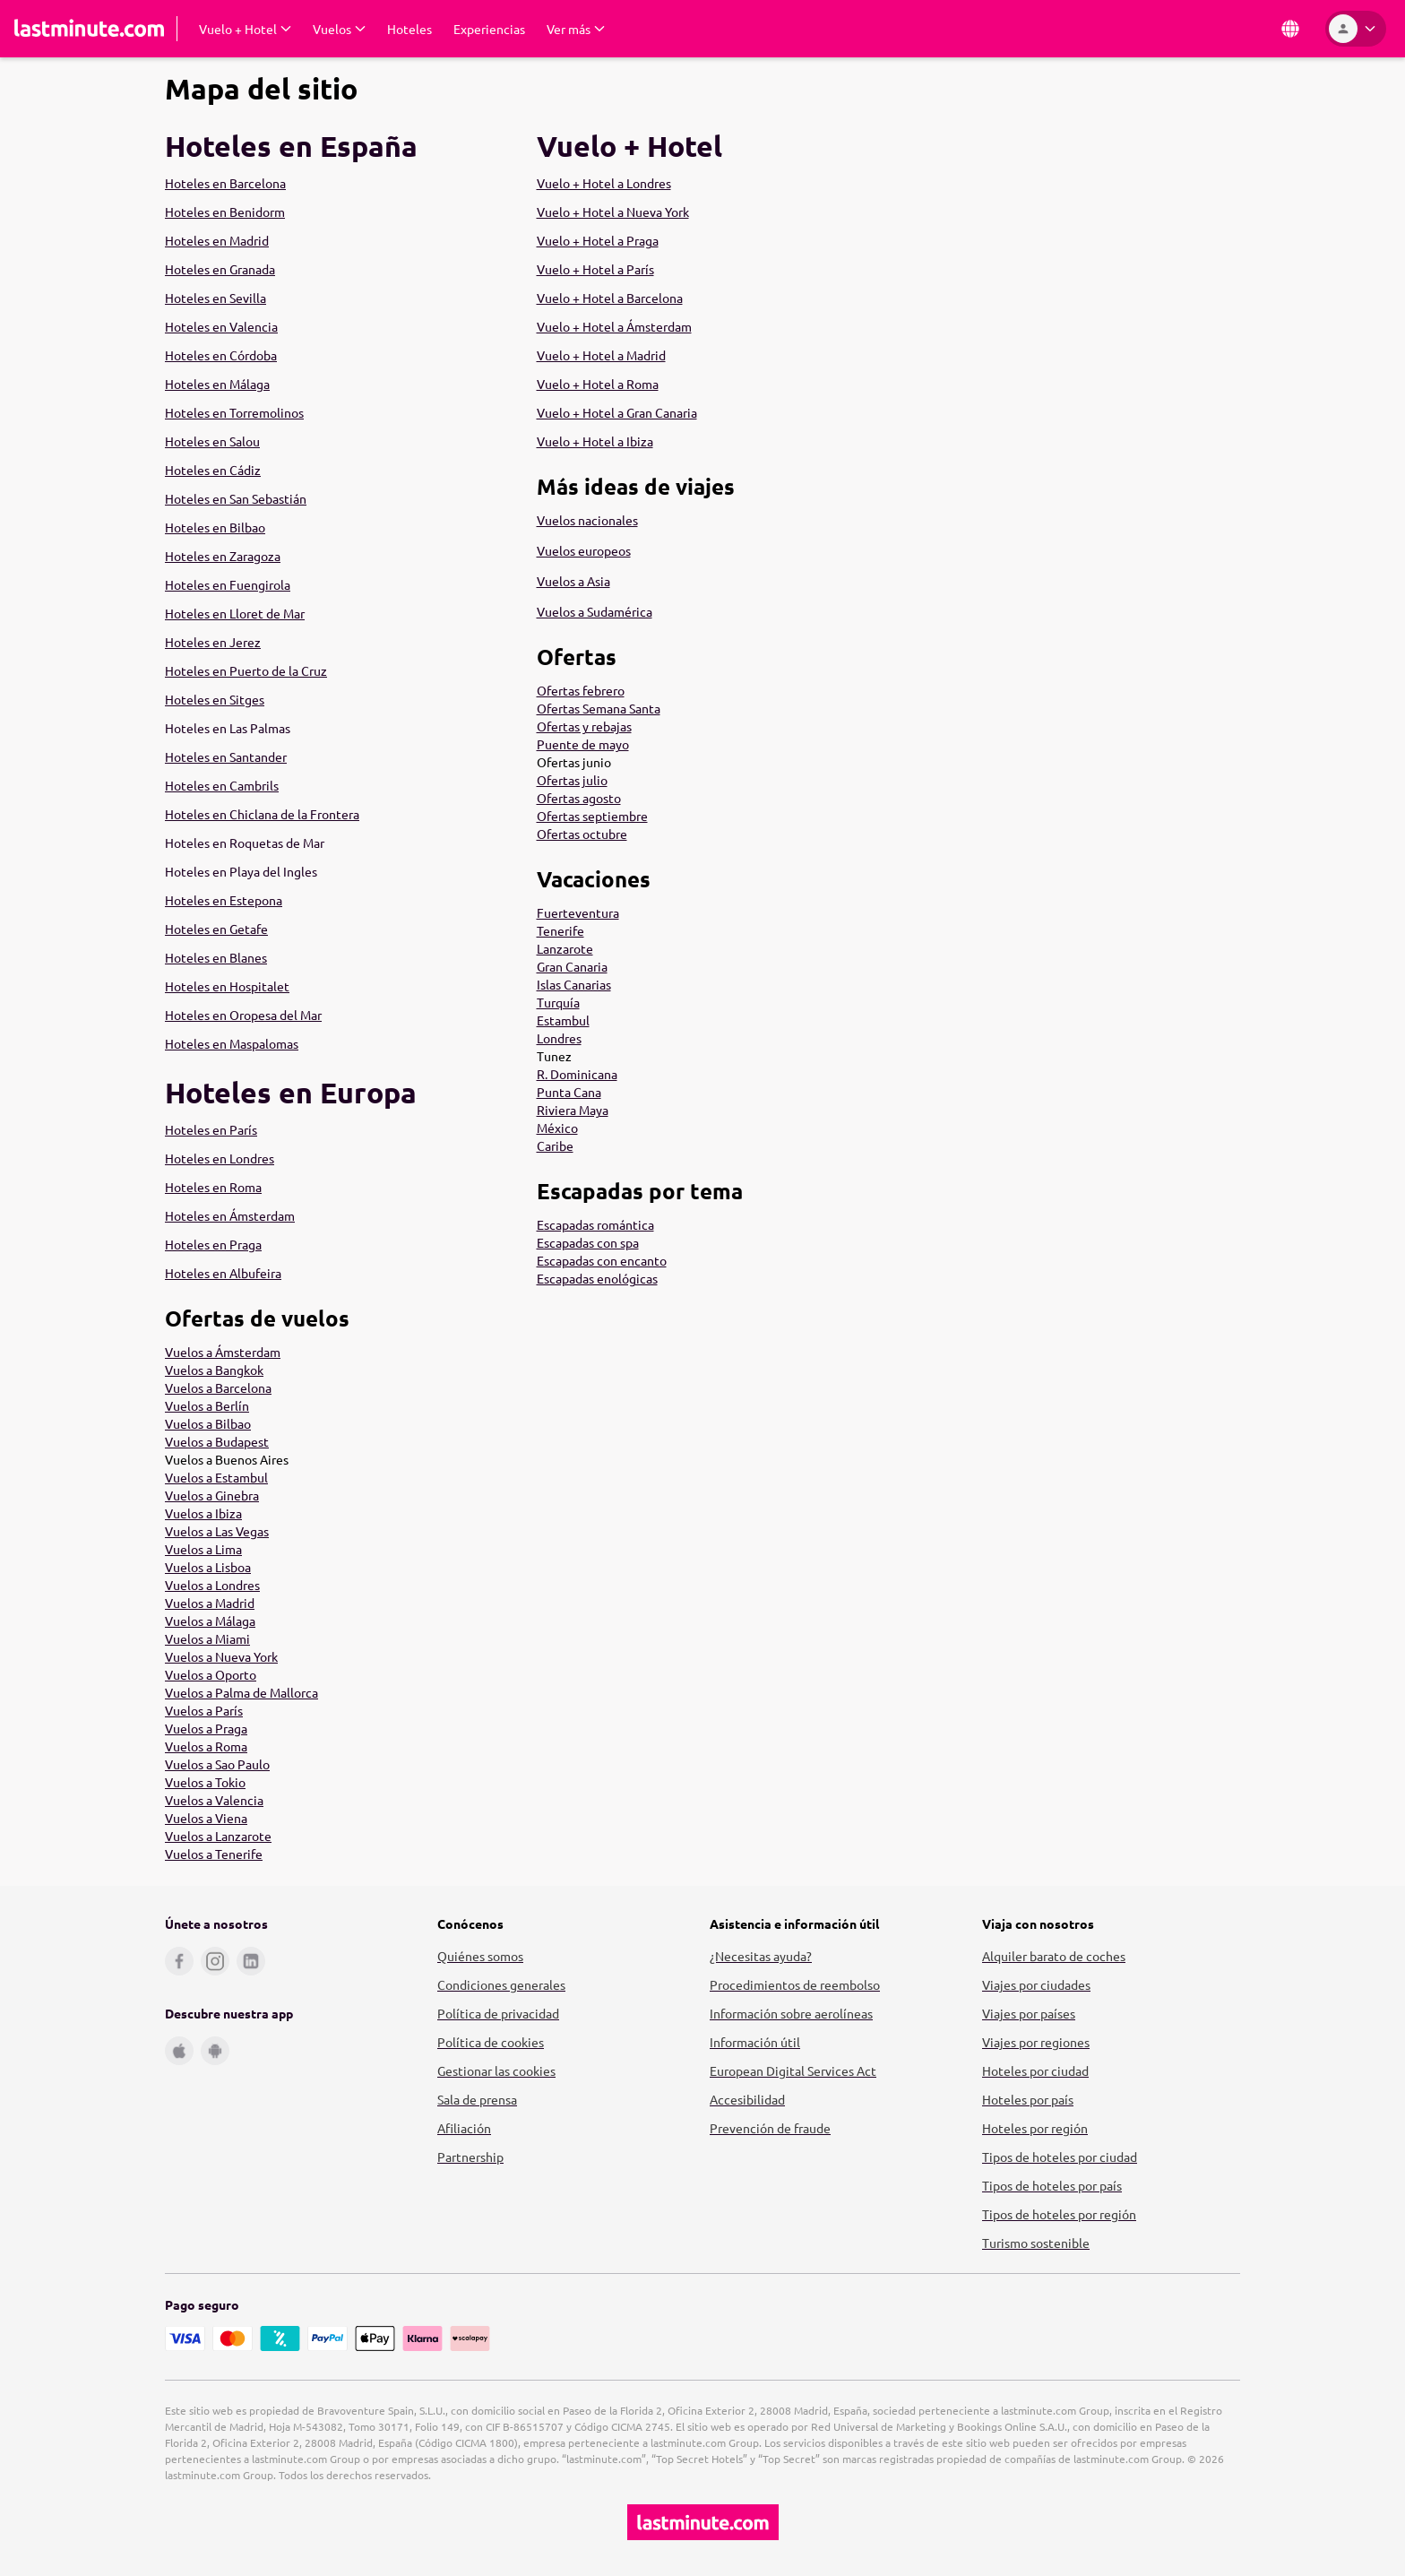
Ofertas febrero (581, 690)
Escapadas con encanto (602, 1260)
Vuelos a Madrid (209, 1603)
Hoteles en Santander (226, 756)
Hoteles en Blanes (216, 957)
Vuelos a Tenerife (214, 1854)
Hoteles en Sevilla (215, 298)
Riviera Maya (572, 1110)
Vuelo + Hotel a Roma (598, 384)
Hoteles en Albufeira (223, 1273)
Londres (559, 1038)
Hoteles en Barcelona (225, 183)
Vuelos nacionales (587, 520)
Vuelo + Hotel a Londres (604, 183)
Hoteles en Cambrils (222, 785)
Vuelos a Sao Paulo (217, 1764)
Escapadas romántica (595, 1224)
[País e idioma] (1290, 29)
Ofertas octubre (582, 834)
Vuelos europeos (584, 550)
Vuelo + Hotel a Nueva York (613, 211)
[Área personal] (1355, 29)
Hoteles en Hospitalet (227, 986)
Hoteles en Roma (213, 1187)
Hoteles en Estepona (223, 900)
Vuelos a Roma (206, 1746)
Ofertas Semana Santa (598, 708)
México (557, 1127)
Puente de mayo (583, 744)
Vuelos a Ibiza (203, 1513)
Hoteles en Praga (213, 1244)
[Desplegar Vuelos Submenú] (339, 29)
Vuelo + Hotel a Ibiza (595, 441)
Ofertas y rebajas (584, 726)
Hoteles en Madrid (217, 240)
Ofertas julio (572, 780)
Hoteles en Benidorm (225, 211)
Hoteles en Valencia (221, 326)
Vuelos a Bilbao (208, 1423)
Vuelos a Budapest (217, 1441)
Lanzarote (565, 948)
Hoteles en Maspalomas (231, 1043)
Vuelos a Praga (206, 1728)
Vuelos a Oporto (210, 1674)
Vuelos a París (204, 1710)
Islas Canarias (574, 984)
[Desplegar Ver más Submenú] (575, 29)
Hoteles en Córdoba (221, 355)
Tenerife (560, 930)
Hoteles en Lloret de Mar (235, 613)
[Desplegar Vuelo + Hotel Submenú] (245, 29)
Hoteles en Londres (219, 1158)
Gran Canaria (572, 966)
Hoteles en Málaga (217, 384)
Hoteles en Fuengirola (227, 584)
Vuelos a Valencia (214, 1800)
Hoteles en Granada (220, 269)
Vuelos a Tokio (205, 1782)
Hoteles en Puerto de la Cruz (246, 670)
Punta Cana (569, 1092)
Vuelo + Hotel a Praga (598, 240)
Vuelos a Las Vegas (217, 1531)
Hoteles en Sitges (214, 699)
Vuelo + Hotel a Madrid (601, 355)
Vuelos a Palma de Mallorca (241, 1692)
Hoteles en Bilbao (215, 527)
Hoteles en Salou (212, 441)
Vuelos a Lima (203, 1549)
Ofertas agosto (579, 798)
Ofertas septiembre (592, 816)
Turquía (558, 1002)
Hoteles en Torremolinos (234, 412)
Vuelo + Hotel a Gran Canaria (617, 412)
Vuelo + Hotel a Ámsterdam (614, 326)
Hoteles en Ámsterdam (230, 1215)
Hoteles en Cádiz (213, 470)
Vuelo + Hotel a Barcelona (610, 298)
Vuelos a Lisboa (208, 1567)
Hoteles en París (211, 1129)
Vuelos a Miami (207, 1638)
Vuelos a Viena (206, 1818)
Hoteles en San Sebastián (235, 498)
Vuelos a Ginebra (212, 1495)
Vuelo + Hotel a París (595, 269)
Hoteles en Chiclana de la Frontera (262, 814)
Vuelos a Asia (573, 581)
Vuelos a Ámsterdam (222, 1352)
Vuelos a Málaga (210, 1620)
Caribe (555, 1145)
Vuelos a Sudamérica (594, 611)
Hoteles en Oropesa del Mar (243, 1015)
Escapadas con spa (588, 1242)
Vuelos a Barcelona (218, 1387)
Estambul (563, 1020)
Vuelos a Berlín (207, 1405)
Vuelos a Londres (212, 1585)
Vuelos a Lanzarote (218, 1836)
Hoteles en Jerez (213, 642)
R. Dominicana (577, 1074)
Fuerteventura (578, 912)
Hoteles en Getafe (216, 929)
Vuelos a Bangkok (214, 1369)
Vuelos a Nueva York (221, 1656)
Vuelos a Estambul (216, 1477)
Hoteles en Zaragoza (222, 556)
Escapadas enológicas (597, 1278)
